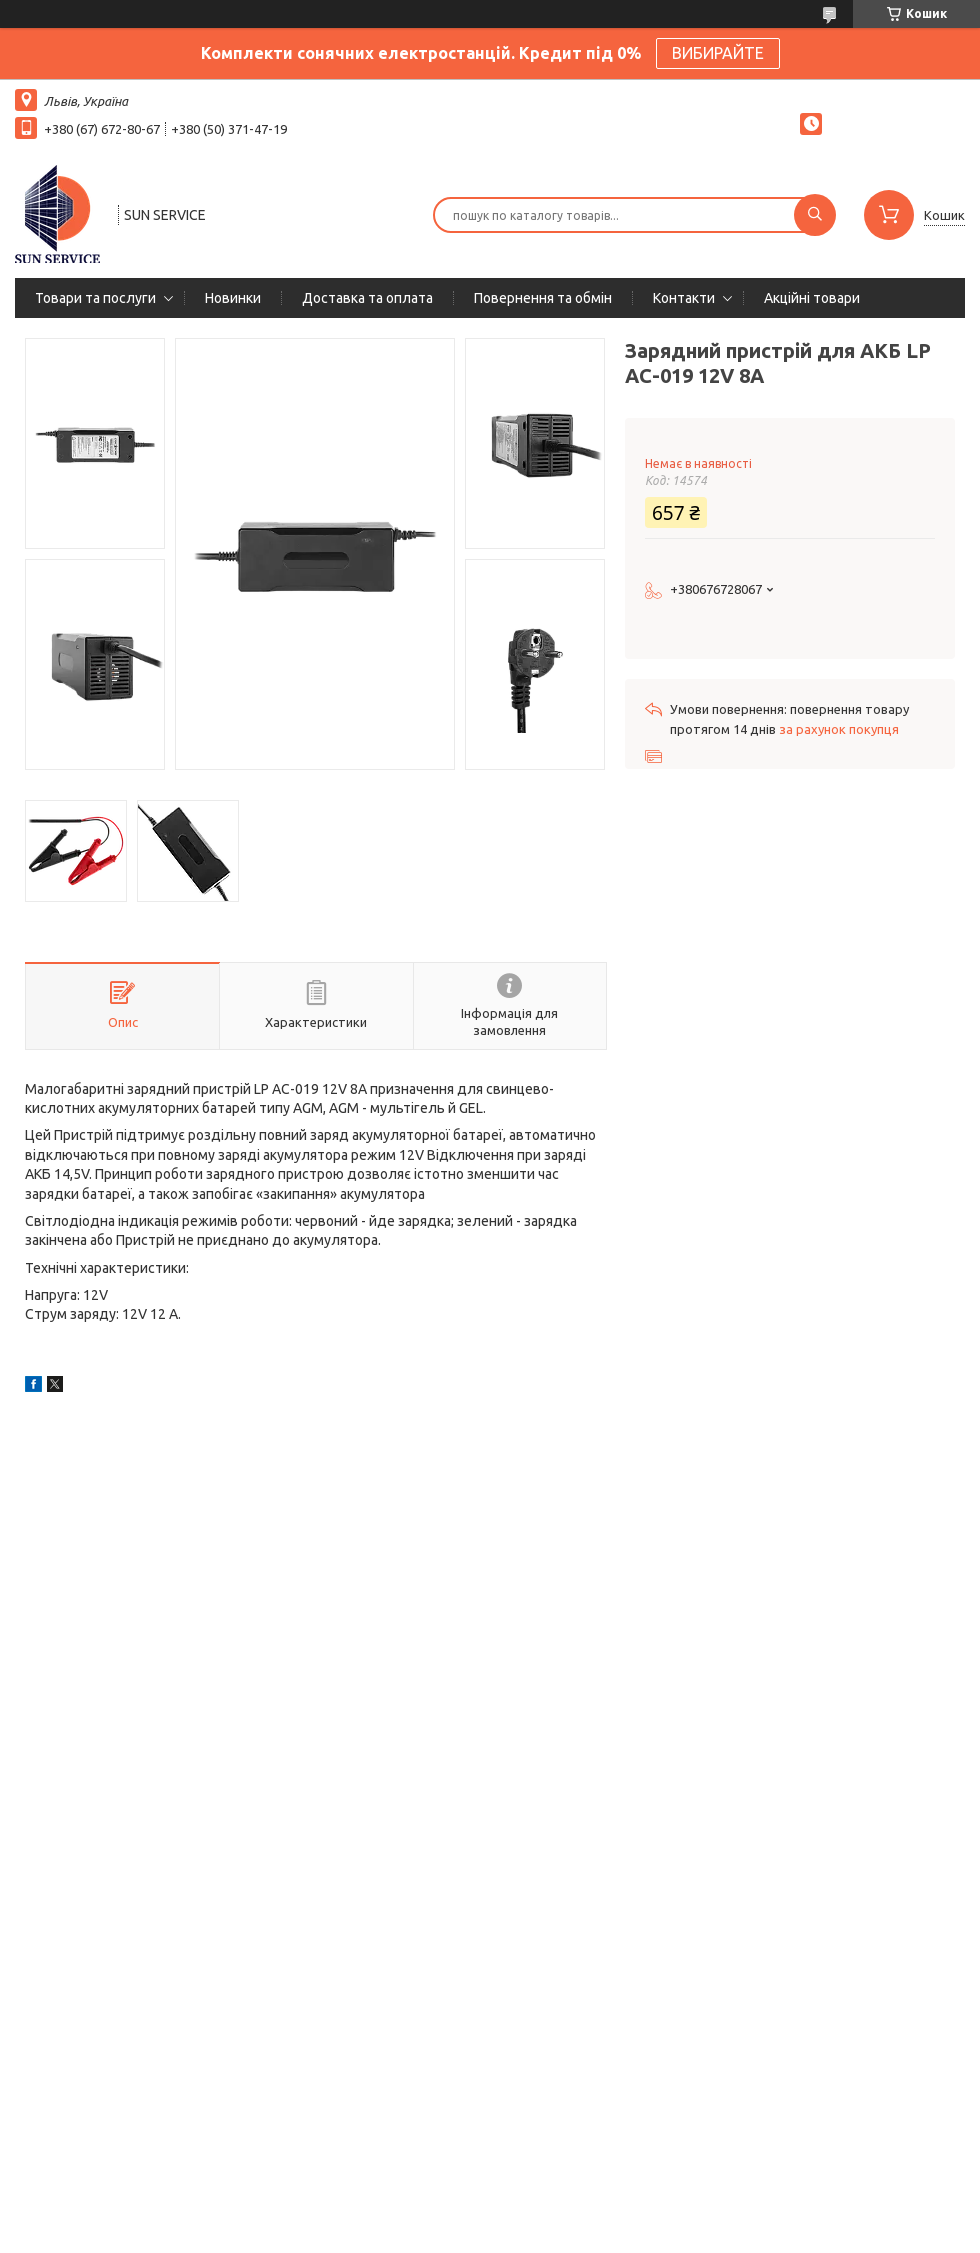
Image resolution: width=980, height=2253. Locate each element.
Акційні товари (812, 298)
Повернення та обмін (543, 298)
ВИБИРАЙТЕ (718, 53)
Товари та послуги (95, 298)
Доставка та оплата (367, 298)
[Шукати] (815, 215)
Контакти (684, 298)
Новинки (233, 298)
